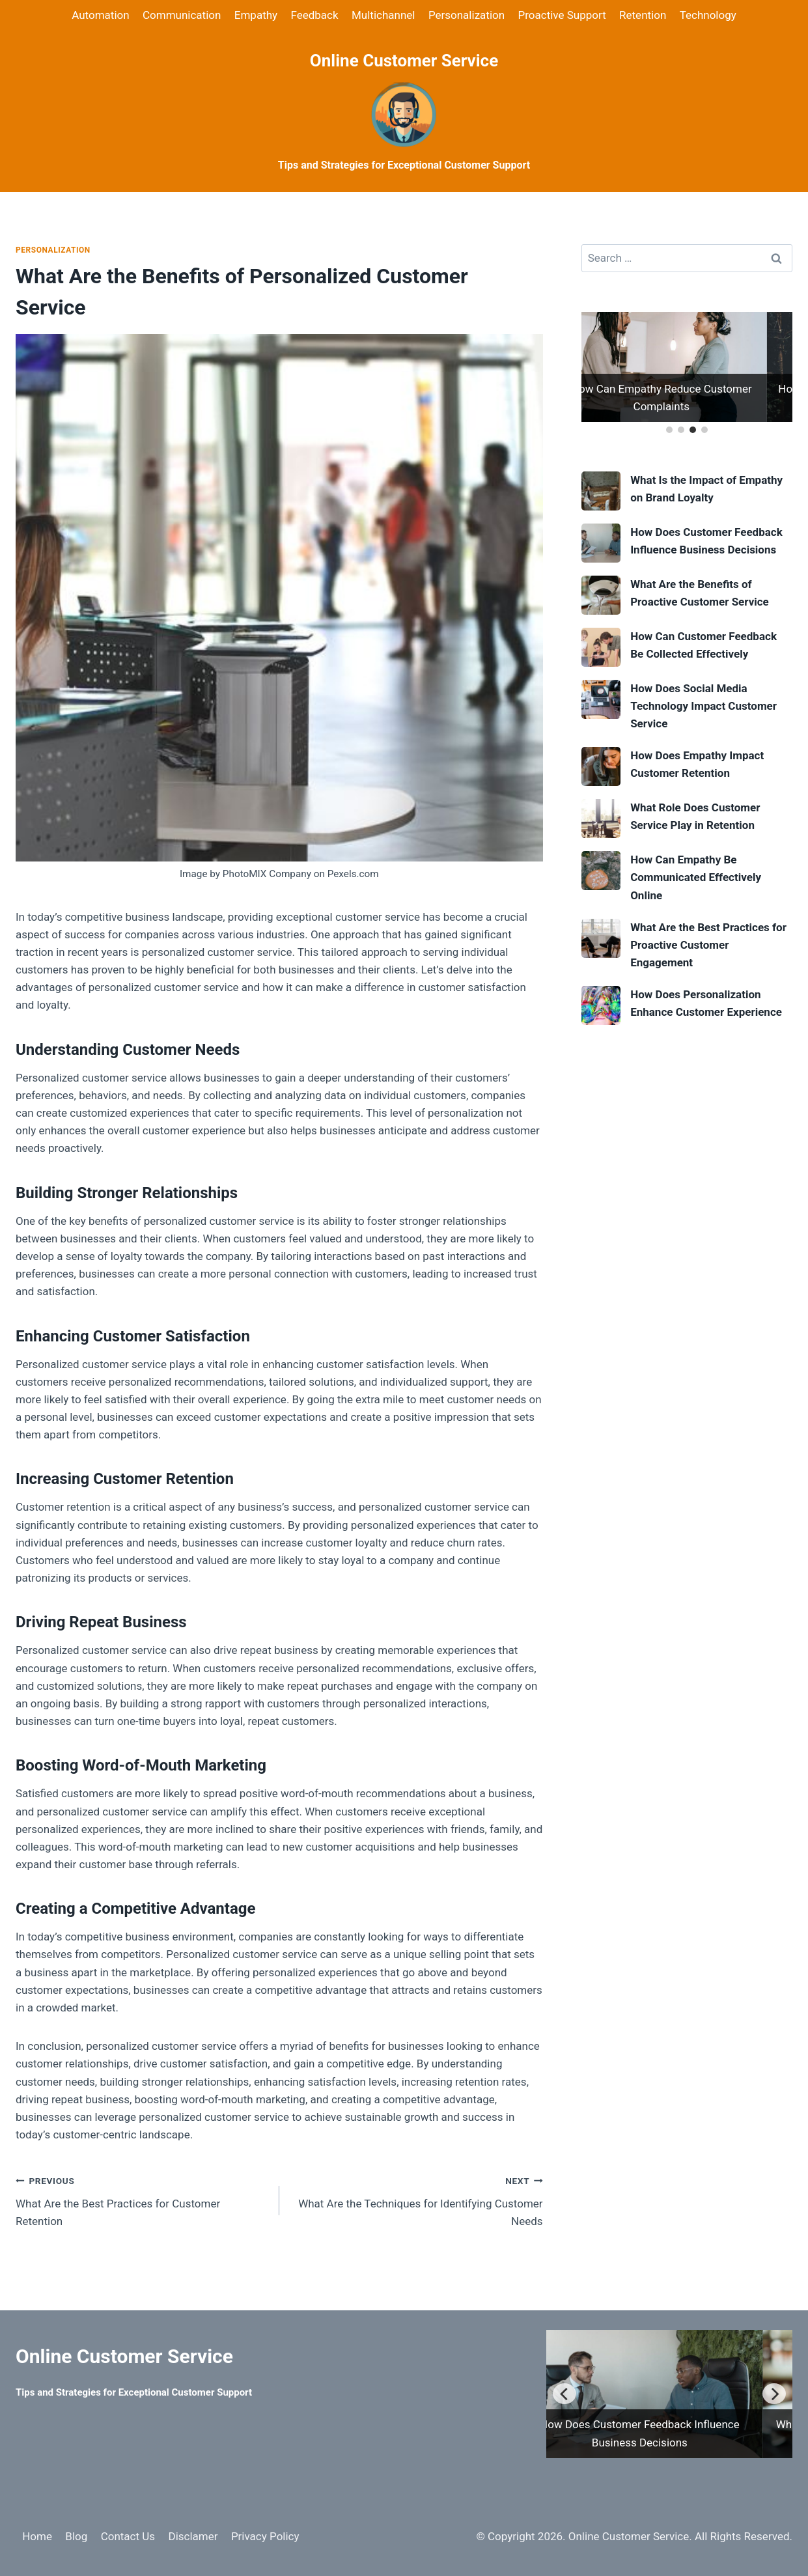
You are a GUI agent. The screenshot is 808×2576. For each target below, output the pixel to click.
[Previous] (564, 2393)
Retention (642, 14)
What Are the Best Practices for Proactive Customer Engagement (708, 945)
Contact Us (128, 2536)
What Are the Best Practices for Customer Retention (142, 2200)
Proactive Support (562, 14)
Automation (100, 14)
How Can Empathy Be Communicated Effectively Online (695, 877)
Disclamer (192, 2536)
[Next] (774, 2393)
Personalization (466, 14)
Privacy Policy (265, 2536)
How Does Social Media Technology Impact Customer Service (703, 706)
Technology (708, 14)
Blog (76, 2536)
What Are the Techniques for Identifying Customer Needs (416, 2200)
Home (37, 2536)
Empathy (255, 14)
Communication (182, 14)
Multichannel (383, 14)
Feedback (314, 14)
